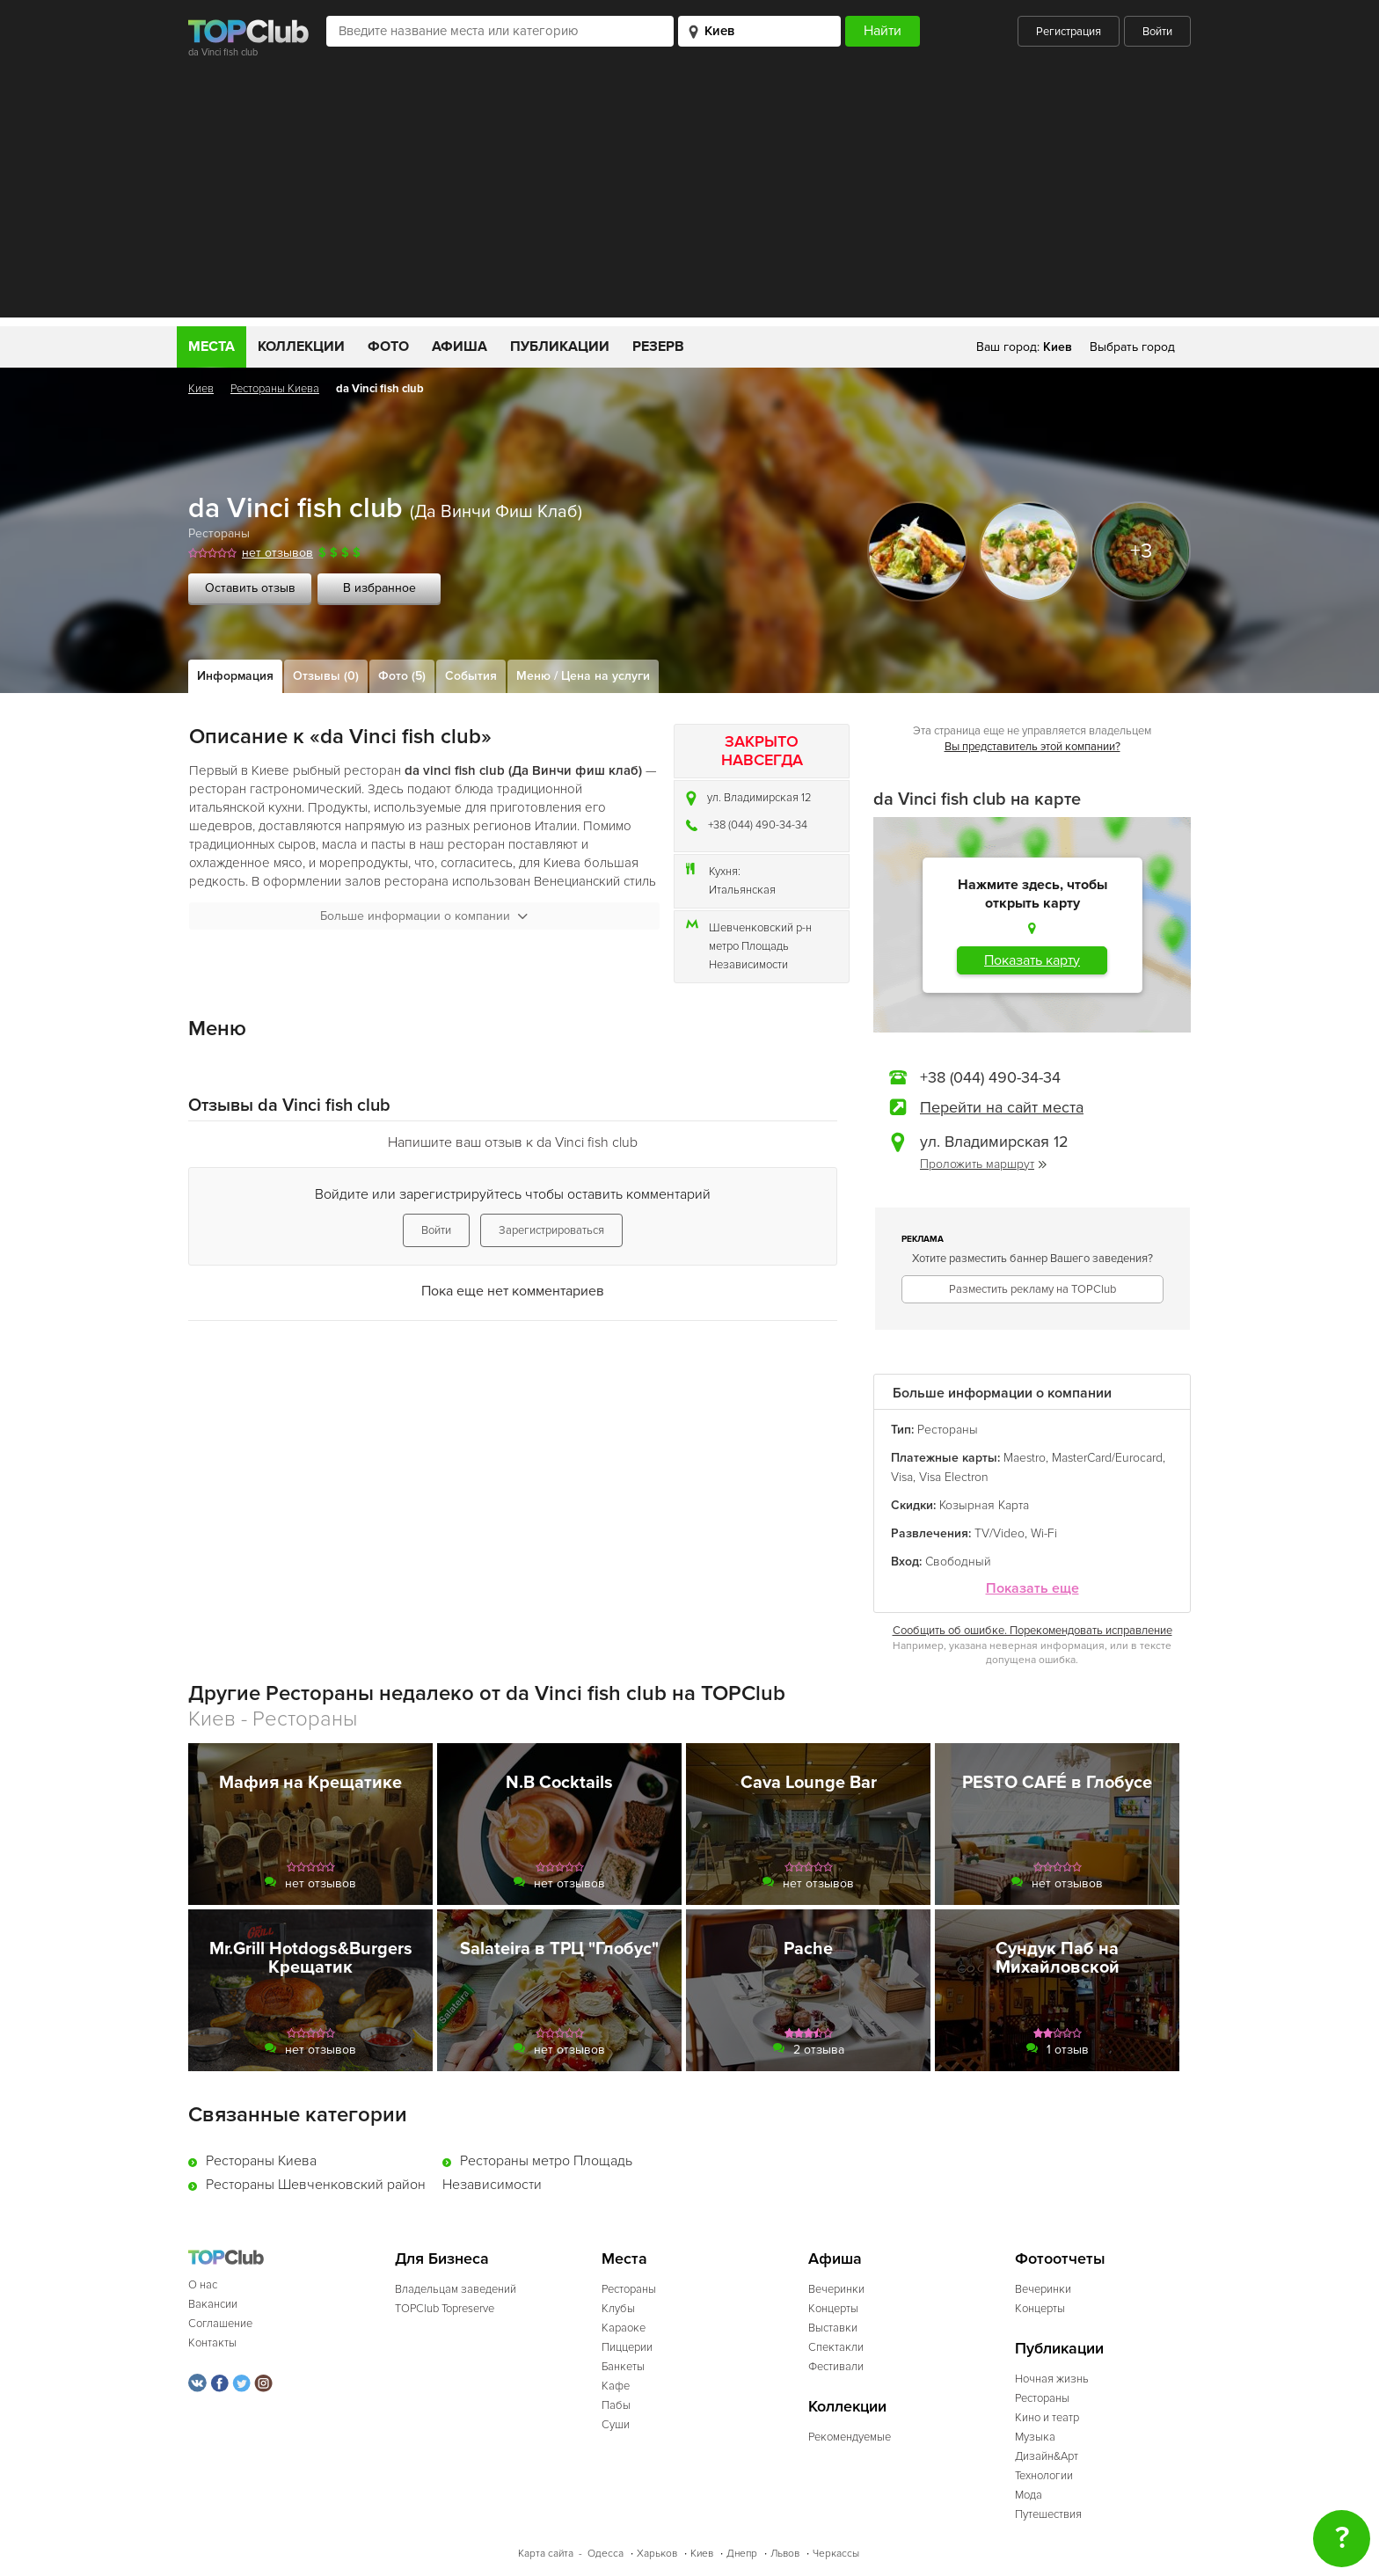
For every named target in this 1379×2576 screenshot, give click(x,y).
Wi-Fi (1044, 1533)
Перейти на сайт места (1002, 1107)
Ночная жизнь (1052, 2379)
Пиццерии (627, 2347)
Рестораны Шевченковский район (316, 2184)
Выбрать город (1132, 346)
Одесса (605, 2553)
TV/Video (999, 1533)
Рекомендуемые (849, 2437)
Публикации (559, 346)
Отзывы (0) (326, 675)
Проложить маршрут (983, 1164)
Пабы (616, 2405)
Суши (616, 2425)
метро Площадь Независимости (749, 955)
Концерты (833, 2309)
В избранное (379, 587)
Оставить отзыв (250, 587)
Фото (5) (402, 675)
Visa (902, 1477)
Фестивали (836, 2367)
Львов (784, 2553)
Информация (235, 675)
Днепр (741, 2553)
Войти (1157, 32)
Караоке (624, 2328)
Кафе (616, 2386)
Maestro (1024, 1457)
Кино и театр (1047, 2418)
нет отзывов (277, 552)
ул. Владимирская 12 (759, 798)
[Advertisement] (689, 194)
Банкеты (623, 2367)
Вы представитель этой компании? (1032, 747)
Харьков (657, 2553)
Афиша (459, 346)
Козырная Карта (984, 1505)
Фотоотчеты (1060, 2259)
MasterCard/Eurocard (1107, 1457)
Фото (388, 346)
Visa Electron (954, 1477)
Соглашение (220, 2324)
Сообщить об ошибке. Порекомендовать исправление (1032, 1631)
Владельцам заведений (455, 2289)
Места (211, 346)
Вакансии (212, 2304)
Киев (201, 389)
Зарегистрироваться (551, 1230)
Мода (1028, 2495)
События (471, 675)
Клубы (618, 2309)
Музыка (1035, 2437)
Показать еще (1032, 1588)
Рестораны (219, 533)
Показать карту (1032, 960)
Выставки (832, 2328)
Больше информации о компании (424, 916)
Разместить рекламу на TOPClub (1032, 1289)
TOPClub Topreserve (444, 2309)
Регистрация (1068, 32)
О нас (202, 2285)
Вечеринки (836, 2289)
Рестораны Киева (274, 389)
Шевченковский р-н (760, 928)
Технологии (1044, 2476)
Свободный (958, 1561)
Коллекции (301, 346)
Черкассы (836, 2553)
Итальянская (742, 890)
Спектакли (836, 2347)
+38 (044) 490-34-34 (757, 825)
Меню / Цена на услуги (583, 675)
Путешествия (1048, 2514)
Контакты (212, 2343)
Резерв (658, 346)
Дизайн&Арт (1046, 2456)
